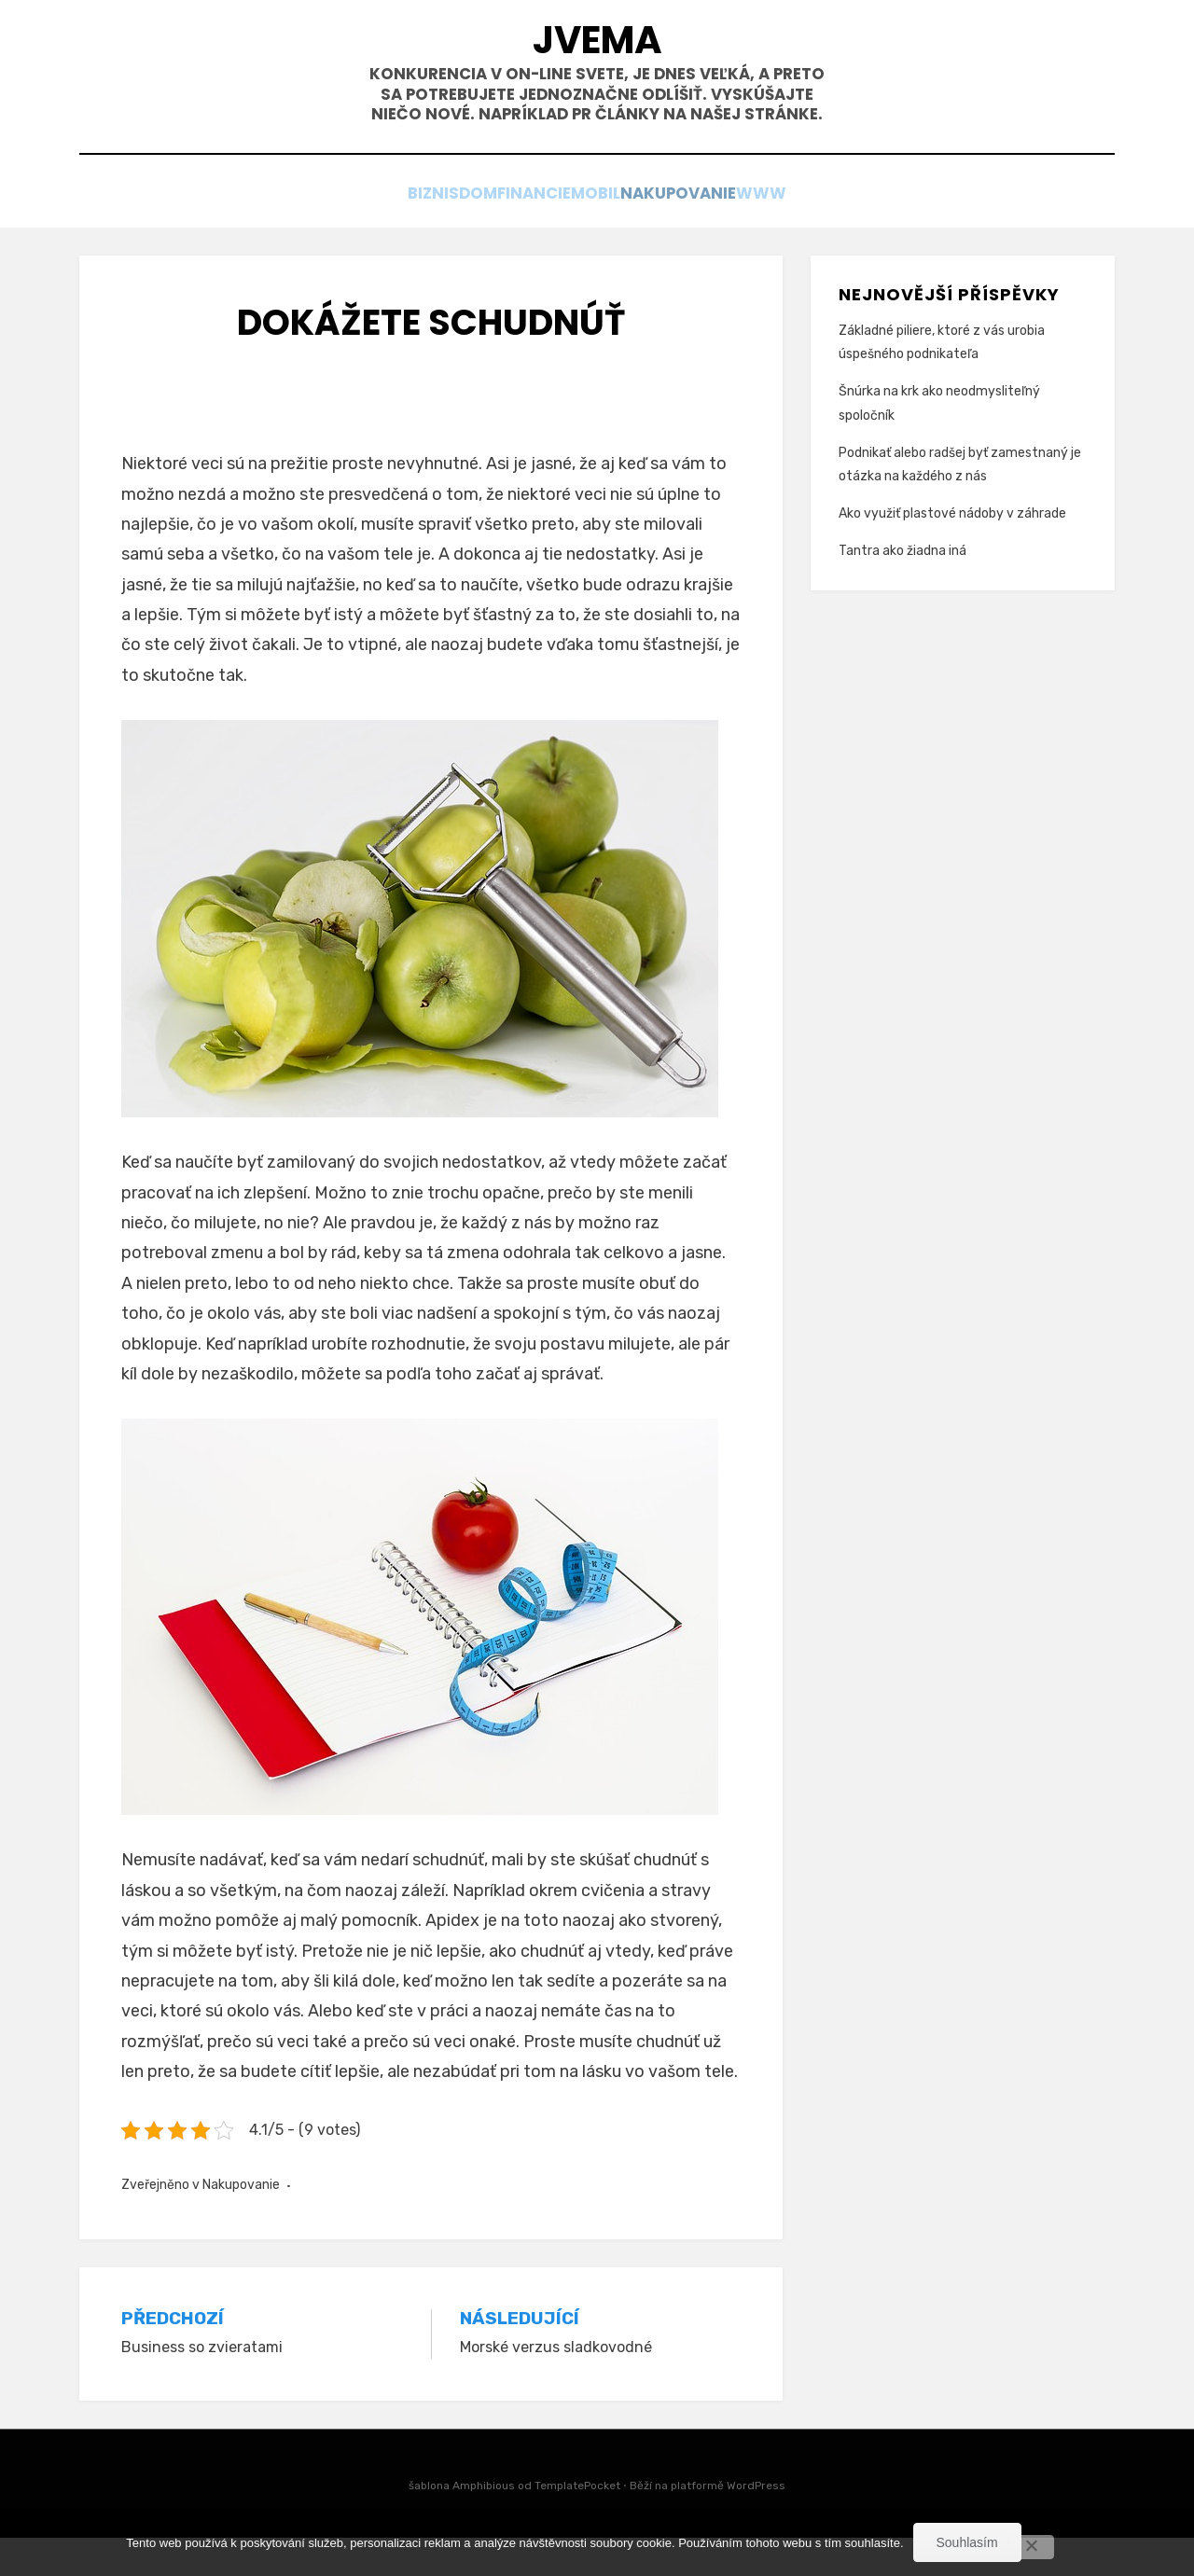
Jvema (597, 47)
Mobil (613, 234)
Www (828, 234)
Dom (440, 234)
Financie (524, 234)
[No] (1030, 2547)
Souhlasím (967, 2542)
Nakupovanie (721, 234)
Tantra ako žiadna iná (902, 590)
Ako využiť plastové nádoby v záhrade (952, 552)
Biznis (368, 234)
